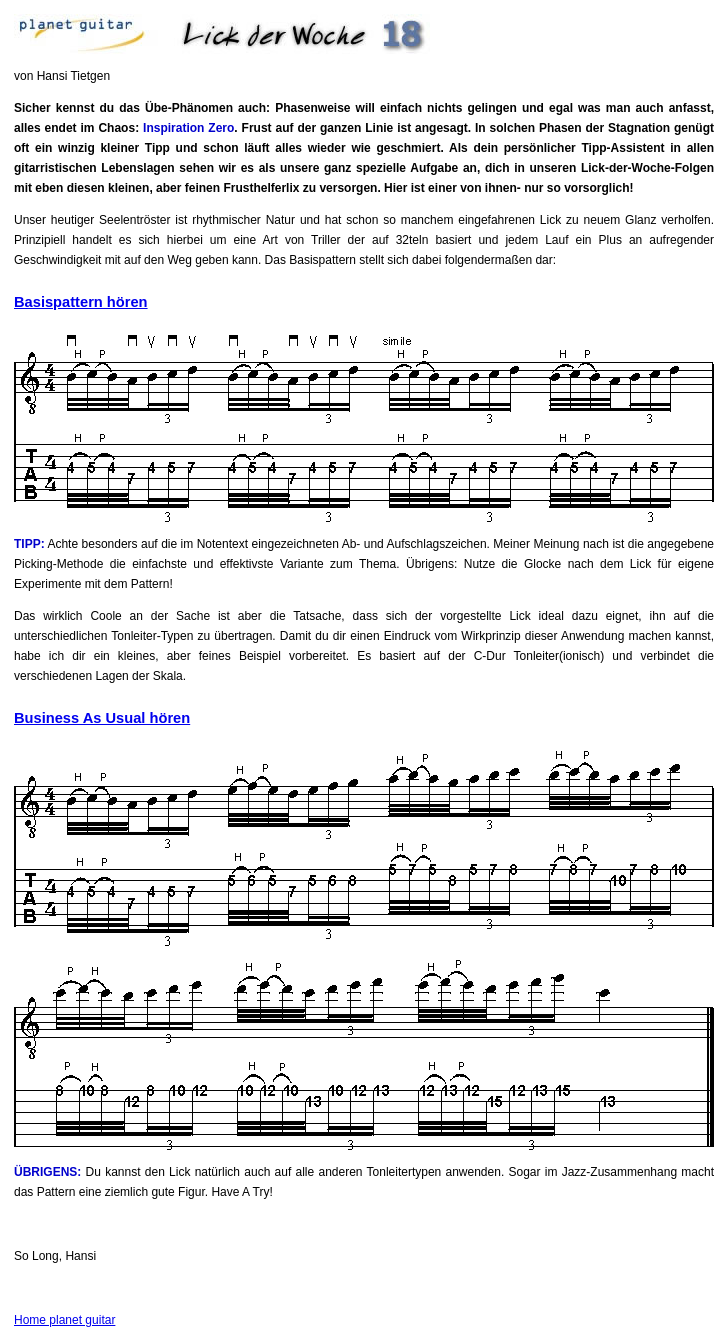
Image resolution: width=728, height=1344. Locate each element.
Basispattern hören (81, 302)
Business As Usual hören (102, 718)
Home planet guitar (64, 1320)
